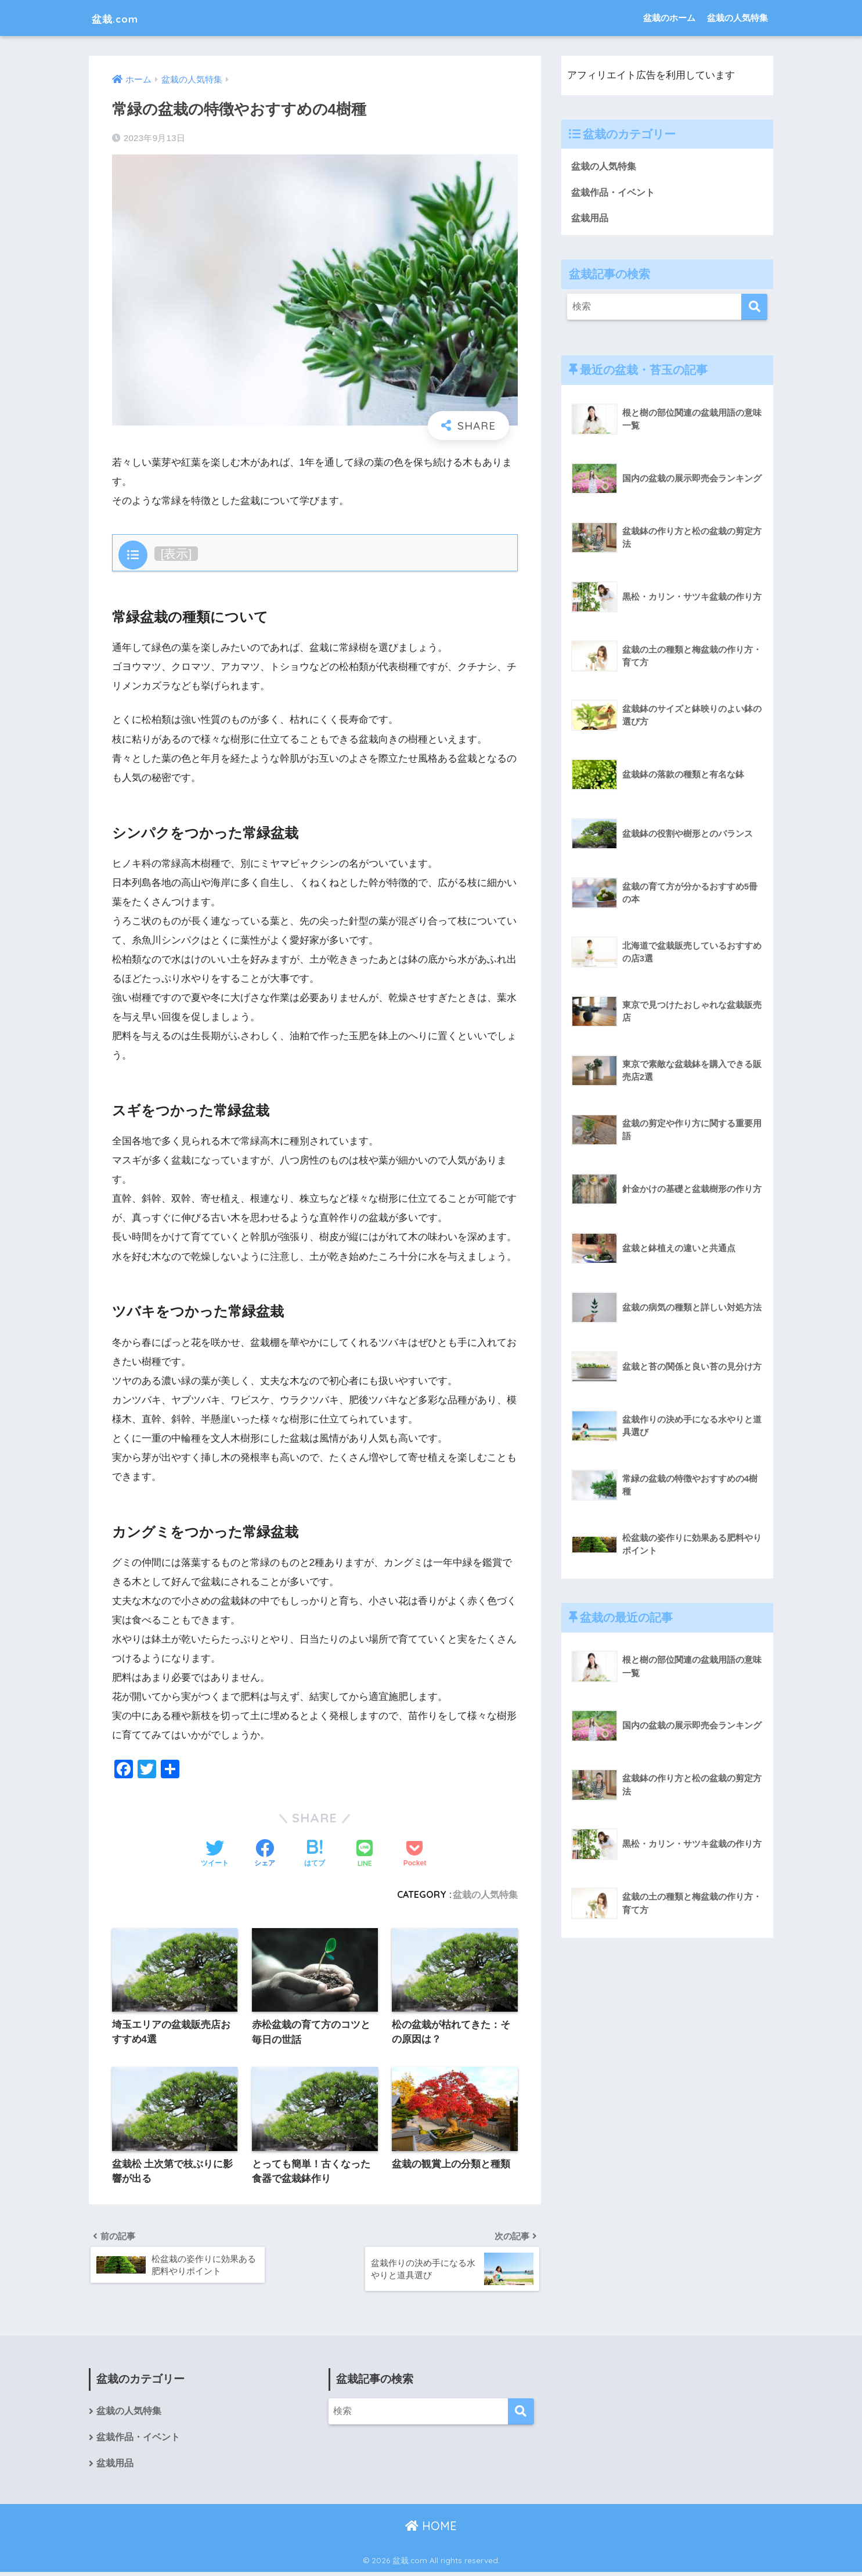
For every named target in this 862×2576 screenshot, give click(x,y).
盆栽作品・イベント (615, 191)
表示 (176, 553)
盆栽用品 (591, 218)
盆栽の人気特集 (737, 18)
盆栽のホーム (669, 18)
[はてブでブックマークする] (314, 1854)
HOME (431, 2530)
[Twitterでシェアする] (215, 1854)
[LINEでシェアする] (364, 1855)
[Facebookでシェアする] (264, 1854)
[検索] (754, 307)
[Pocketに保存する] (414, 1854)
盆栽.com (122, 17)
